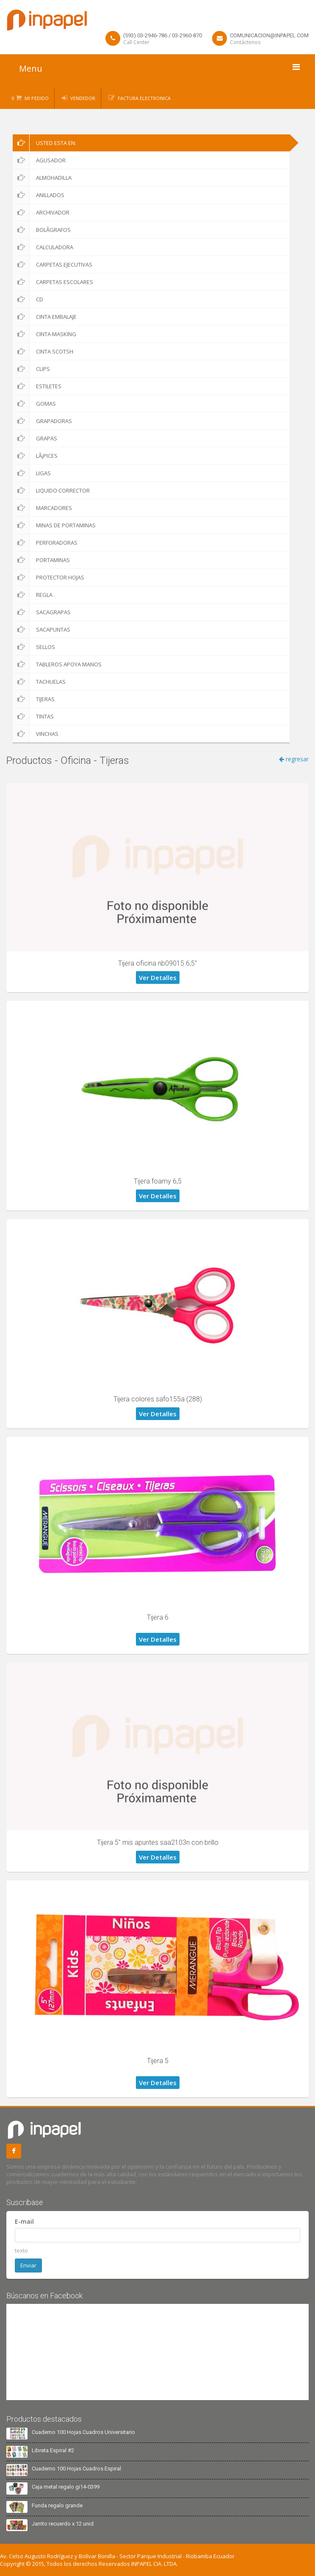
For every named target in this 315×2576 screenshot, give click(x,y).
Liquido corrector (51, 490)
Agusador (39, 160)
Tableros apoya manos (57, 664)
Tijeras (34, 699)
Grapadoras (42, 420)
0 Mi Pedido (30, 98)
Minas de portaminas (54, 525)
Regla (32, 594)
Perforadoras (45, 542)
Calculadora (43, 247)
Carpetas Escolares (53, 281)
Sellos (34, 646)
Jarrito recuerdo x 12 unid (63, 2523)
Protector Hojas (48, 577)
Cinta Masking (44, 334)
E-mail (24, 2221)
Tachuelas (39, 681)
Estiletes (37, 386)
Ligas (32, 473)
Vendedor (82, 98)
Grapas (35, 438)
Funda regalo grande (57, 2505)
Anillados (38, 195)
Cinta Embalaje (45, 316)
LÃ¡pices (35, 455)
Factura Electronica (144, 98)
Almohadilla (42, 177)
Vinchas (35, 733)
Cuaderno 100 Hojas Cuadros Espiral (76, 2468)
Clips (31, 368)
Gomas (34, 403)
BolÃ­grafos (42, 229)
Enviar (28, 2265)
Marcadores (42, 507)
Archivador (41, 212)
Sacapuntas (41, 629)
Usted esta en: (44, 142)
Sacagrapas (42, 612)
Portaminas (41, 559)
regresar (294, 759)
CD (28, 299)
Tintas (33, 716)
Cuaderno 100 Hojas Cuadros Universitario (83, 2432)
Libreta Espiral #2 (53, 2450)
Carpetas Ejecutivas (52, 264)
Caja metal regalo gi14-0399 (65, 2487)
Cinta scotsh (43, 351)
